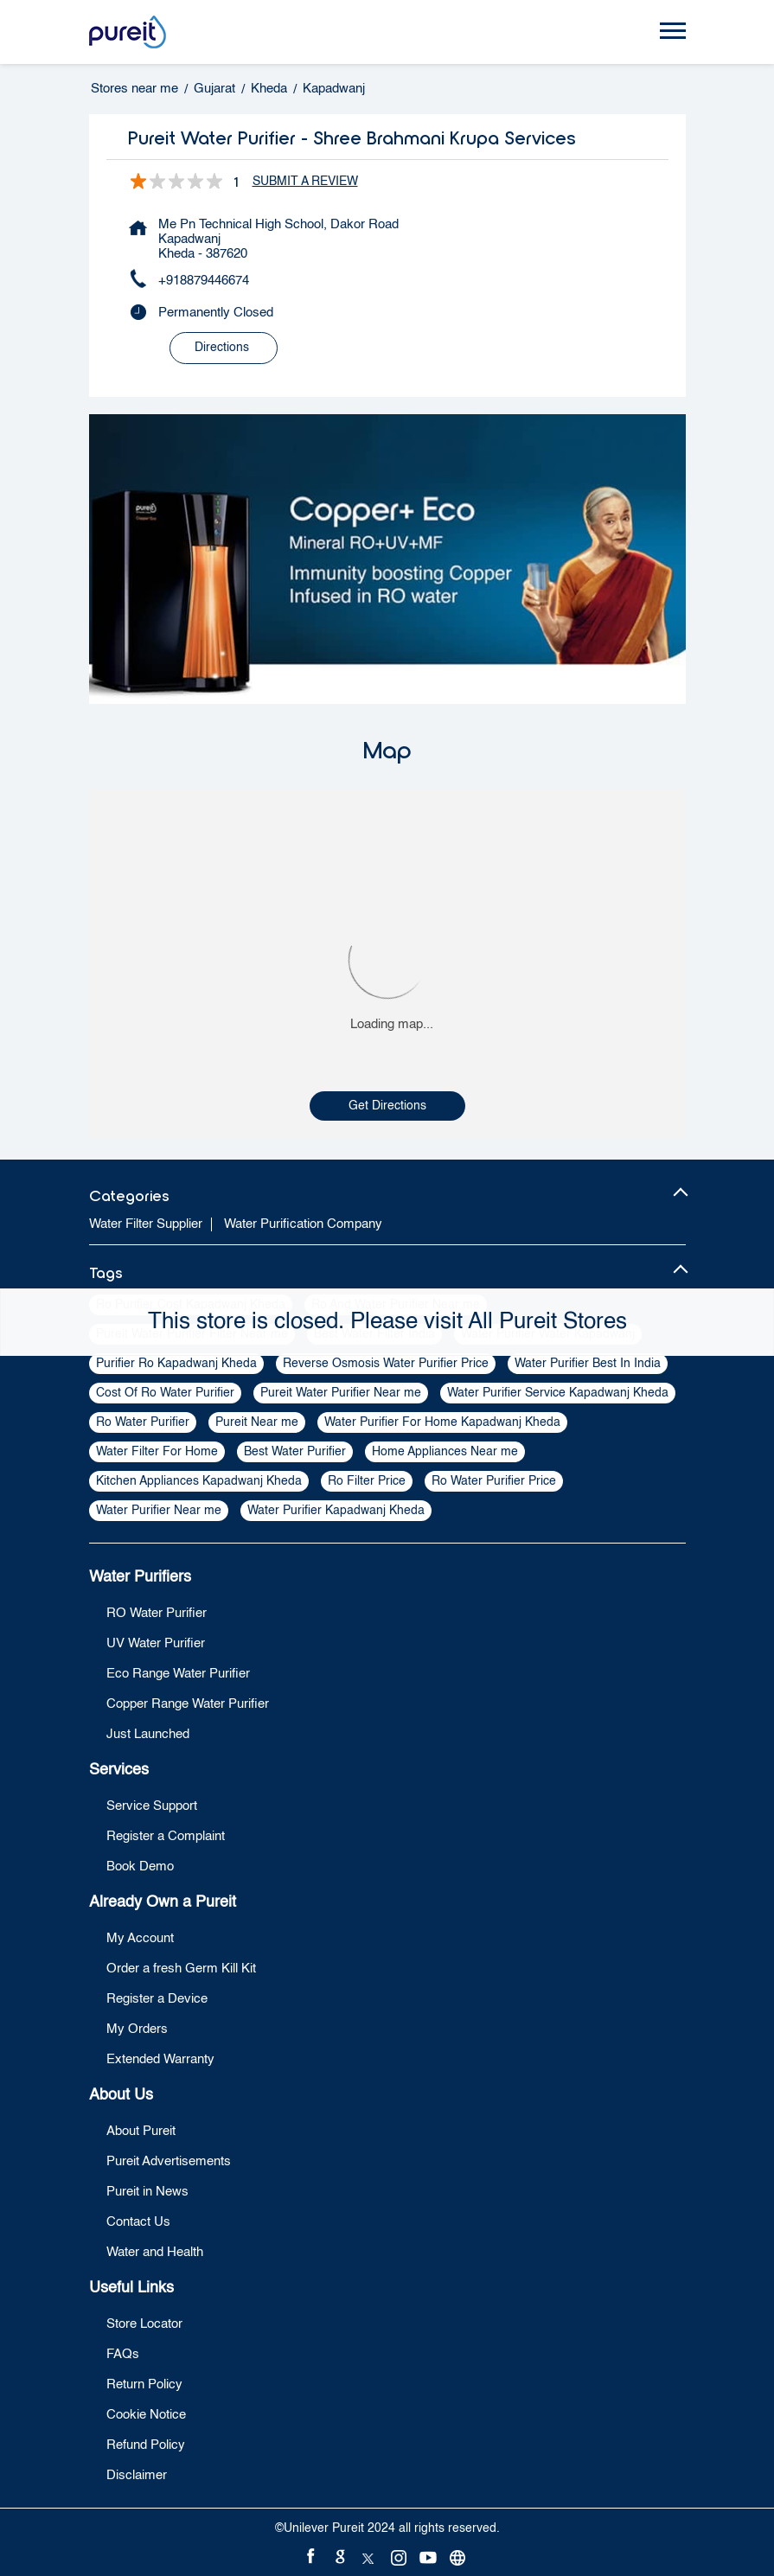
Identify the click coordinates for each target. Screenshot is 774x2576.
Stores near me (134, 88)
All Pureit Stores (547, 1322)
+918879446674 (203, 280)
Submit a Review (305, 182)
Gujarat (214, 88)
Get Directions (387, 1106)
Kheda (269, 88)
